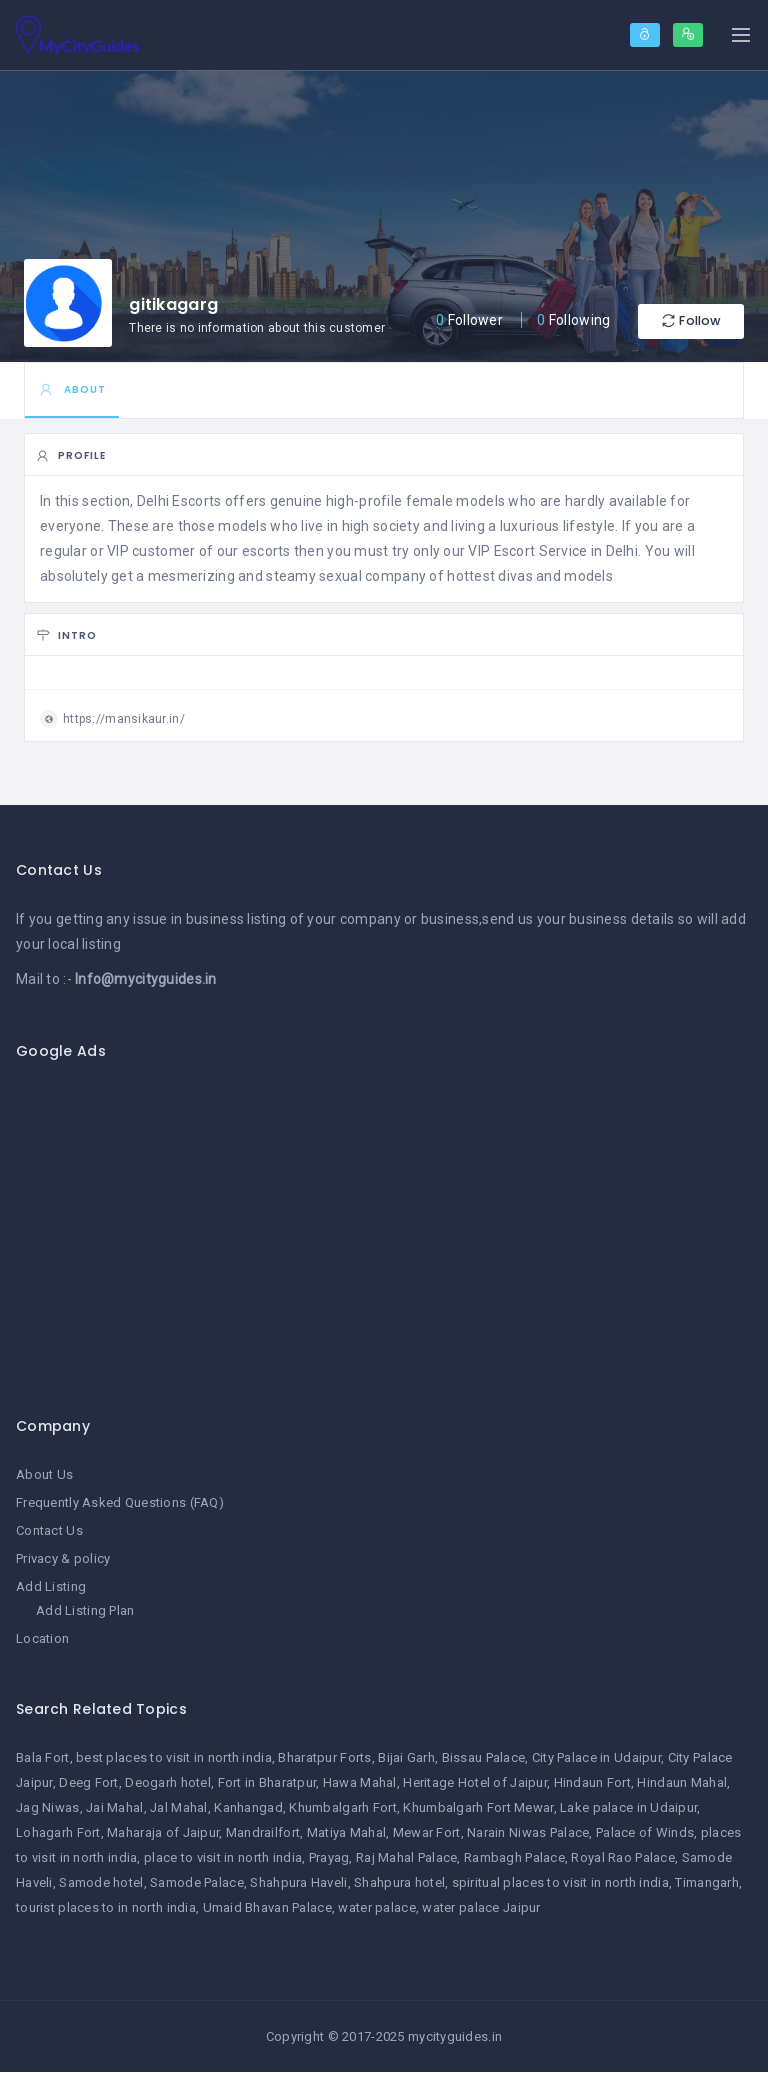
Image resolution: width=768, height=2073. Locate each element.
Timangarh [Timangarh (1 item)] (707, 1883)
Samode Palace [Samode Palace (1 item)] (197, 1883)
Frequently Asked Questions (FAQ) (120, 1503)
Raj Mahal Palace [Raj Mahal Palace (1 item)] (406, 1858)
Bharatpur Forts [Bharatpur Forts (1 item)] (324, 1758)
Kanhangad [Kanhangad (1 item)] (248, 1808)
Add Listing (51, 1587)
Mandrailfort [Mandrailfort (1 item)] (263, 1833)
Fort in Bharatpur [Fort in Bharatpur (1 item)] (267, 1783)
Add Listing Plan (85, 1610)
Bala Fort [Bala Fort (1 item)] (43, 1758)
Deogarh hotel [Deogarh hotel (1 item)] (168, 1783)
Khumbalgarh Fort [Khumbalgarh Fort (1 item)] (342, 1808)
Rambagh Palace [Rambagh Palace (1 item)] (514, 1858)
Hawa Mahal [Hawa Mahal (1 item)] (360, 1783)
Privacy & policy (63, 1559)
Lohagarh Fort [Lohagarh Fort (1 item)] (58, 1833)
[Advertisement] (384, 1228)
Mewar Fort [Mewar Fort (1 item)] (427, 1833)
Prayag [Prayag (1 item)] (329, 1858)
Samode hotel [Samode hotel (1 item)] (101, 1883)
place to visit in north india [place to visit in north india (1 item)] (223, 1858)
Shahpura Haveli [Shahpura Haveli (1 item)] (298, 1883)
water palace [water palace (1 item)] (376, 1908)
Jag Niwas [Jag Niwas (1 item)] (48, 1808)
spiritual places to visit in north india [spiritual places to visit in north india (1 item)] (560, 1883)
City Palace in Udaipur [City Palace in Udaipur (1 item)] (596, 1758)
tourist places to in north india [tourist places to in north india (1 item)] (106, 1908)
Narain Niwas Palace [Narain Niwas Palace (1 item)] (528, 1833)
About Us (44, 1475)
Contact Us (49, 1531)
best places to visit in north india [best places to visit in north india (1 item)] (174, 1758)
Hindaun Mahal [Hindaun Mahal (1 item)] (682, 1783)
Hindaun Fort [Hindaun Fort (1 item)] (592, 1783)
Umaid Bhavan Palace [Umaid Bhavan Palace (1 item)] (267, 1908)
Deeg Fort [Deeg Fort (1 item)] (89, 1783)
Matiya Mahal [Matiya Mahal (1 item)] (346, 1833)
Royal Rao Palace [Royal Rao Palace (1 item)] (622, 1858)
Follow (684, 321)
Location (42, 1638)
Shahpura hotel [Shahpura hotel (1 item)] (399, 1883)
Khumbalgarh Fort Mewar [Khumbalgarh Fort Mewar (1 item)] (478, 1808)
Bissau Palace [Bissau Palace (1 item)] (484, 1758)
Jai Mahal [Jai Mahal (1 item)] (115, 1808)
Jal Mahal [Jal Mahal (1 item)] (179, 1808)
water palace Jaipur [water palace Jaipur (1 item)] (481, 1908)
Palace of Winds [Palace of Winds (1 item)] (645, 1833)
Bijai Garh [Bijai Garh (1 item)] (406, 1758)
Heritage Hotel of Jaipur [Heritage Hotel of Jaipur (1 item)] (475, 1783)
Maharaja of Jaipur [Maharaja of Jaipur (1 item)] (163, 1833)
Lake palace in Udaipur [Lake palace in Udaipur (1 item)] (628, 1808)
